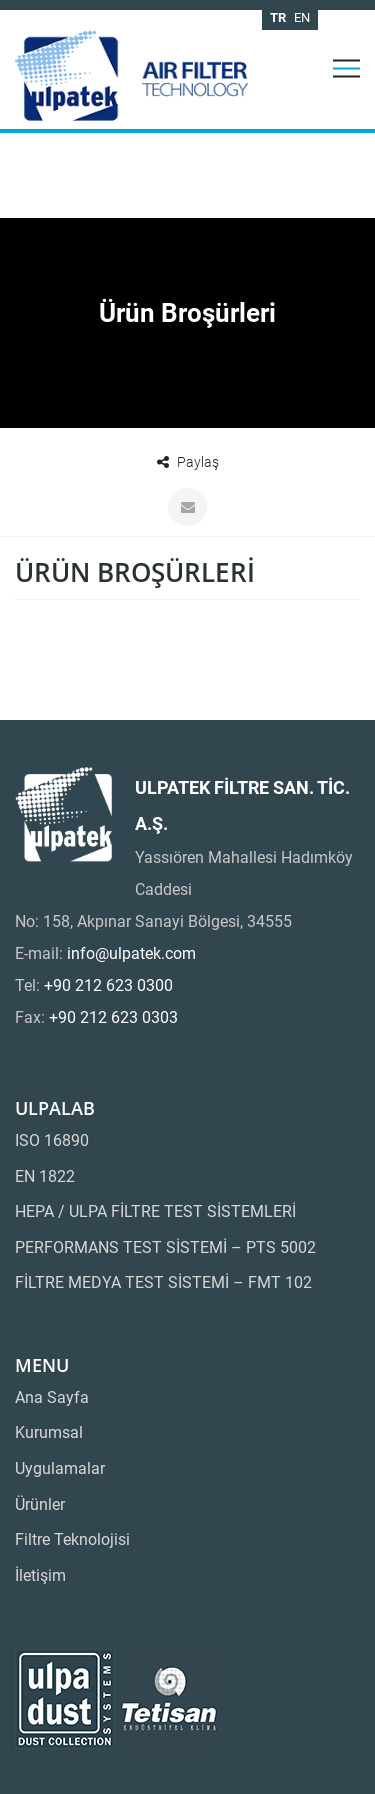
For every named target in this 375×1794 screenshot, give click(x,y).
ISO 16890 (52, 1140)
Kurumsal (49, 1432)
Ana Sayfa (52, 1397)
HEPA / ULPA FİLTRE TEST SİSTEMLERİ (155, 1211)
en (302, 17)
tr (278, 17)
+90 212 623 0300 (108, 985)
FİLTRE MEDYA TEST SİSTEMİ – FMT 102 (163, 1282)
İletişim (40, 1575)
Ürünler (40, 1504)
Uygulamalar (60, 1468)
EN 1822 (45, 1176)
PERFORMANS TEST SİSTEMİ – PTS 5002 (165, 1247)
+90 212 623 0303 (113, 1017)
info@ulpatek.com (131, 953)
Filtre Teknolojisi (72, 1539)
